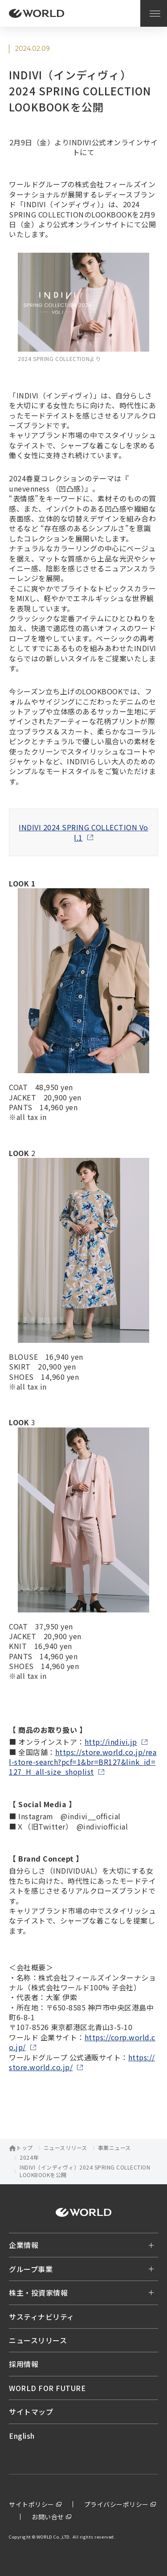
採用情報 (23, 2364)
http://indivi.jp (111, 1741)
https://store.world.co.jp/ (82, 2062)
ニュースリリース (65, 2147)
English (22, 2435)
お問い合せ (48, 2517)
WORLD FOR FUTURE (47, 2388)
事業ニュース (114, 2147)
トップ (24, 2147)
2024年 (29, 2157)
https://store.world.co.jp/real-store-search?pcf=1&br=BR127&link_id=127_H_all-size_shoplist (82, 1762)
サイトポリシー (31, 2504)
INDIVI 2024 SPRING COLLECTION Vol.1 (83, 832)
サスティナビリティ (41, 2316)
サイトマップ (31, 2411)
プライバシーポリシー (116, 2504)
